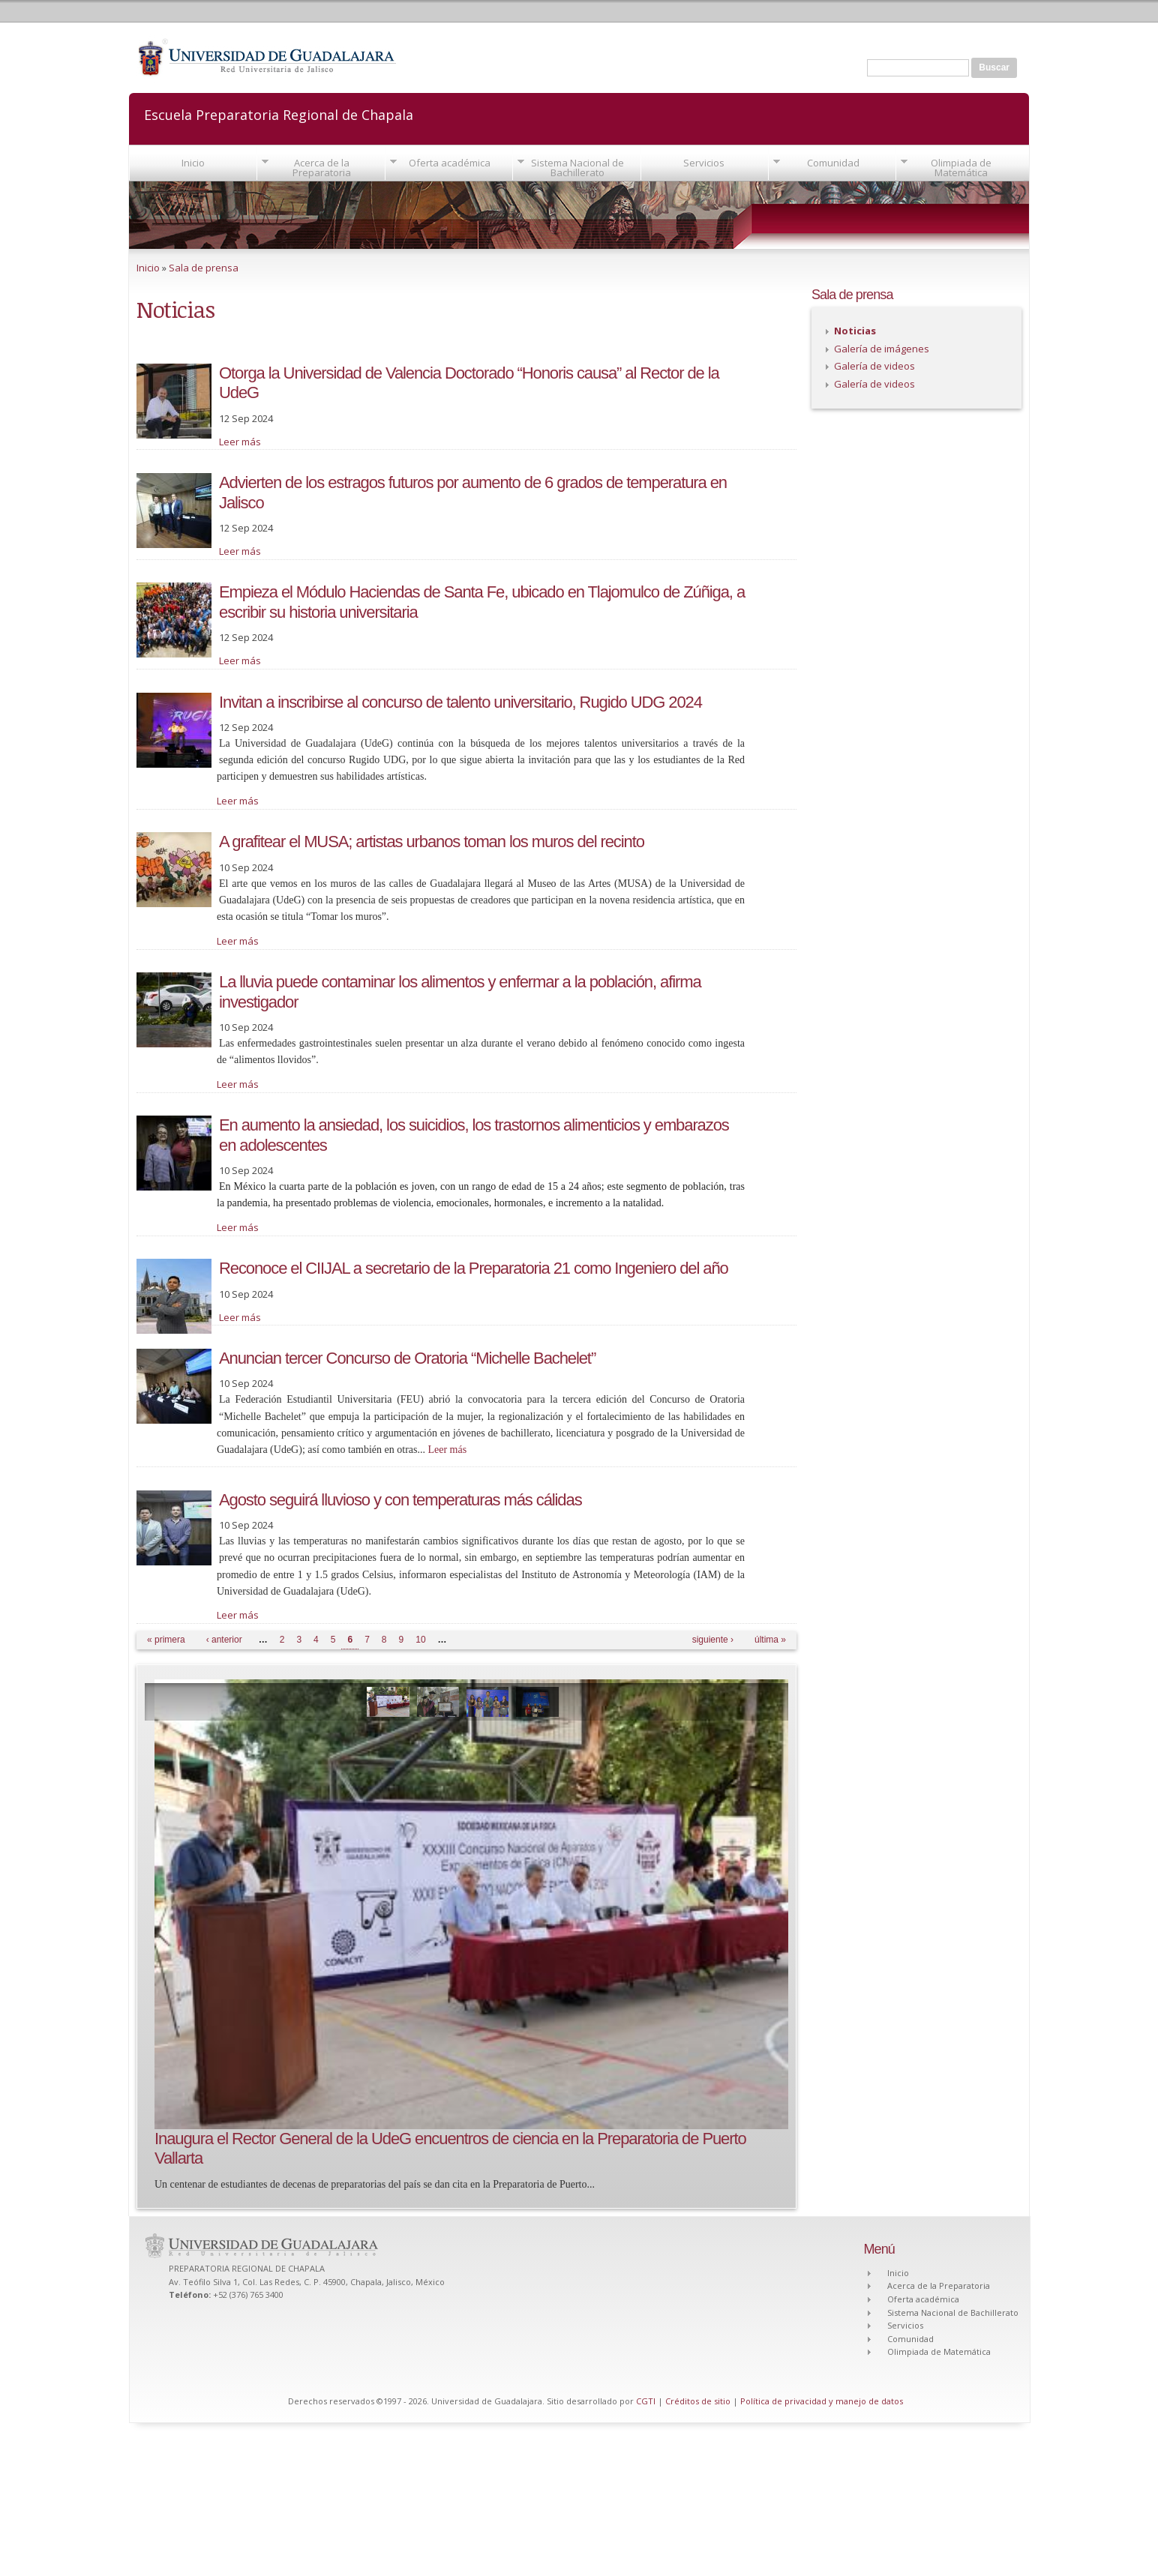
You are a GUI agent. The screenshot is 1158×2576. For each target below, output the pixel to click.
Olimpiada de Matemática (961, 167)
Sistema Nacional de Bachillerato (577, 167)
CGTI (646, 2401)
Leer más (240, 441)
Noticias (855, 330)
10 (420, 1639)
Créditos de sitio (697, 2401)
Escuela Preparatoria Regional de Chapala (278, 113)
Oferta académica (449, 162)
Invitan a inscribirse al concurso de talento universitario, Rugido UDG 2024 (460, 702)
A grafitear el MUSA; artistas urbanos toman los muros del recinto (431, 841)
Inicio (193, 162)
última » (770, 1639)
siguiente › (713, 1639)
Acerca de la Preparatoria (321, 167)
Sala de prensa (203, 267)
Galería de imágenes (881, 348)
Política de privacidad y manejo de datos (821, 2401)
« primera (166, 1639)
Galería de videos (874, 366)
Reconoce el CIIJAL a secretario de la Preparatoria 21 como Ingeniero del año (473, 1268)
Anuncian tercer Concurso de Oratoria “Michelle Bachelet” (407, 1358)
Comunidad (833, 162)
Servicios (703, 162)
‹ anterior (224, 1639)
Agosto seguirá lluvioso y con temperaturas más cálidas (400, 1499)
